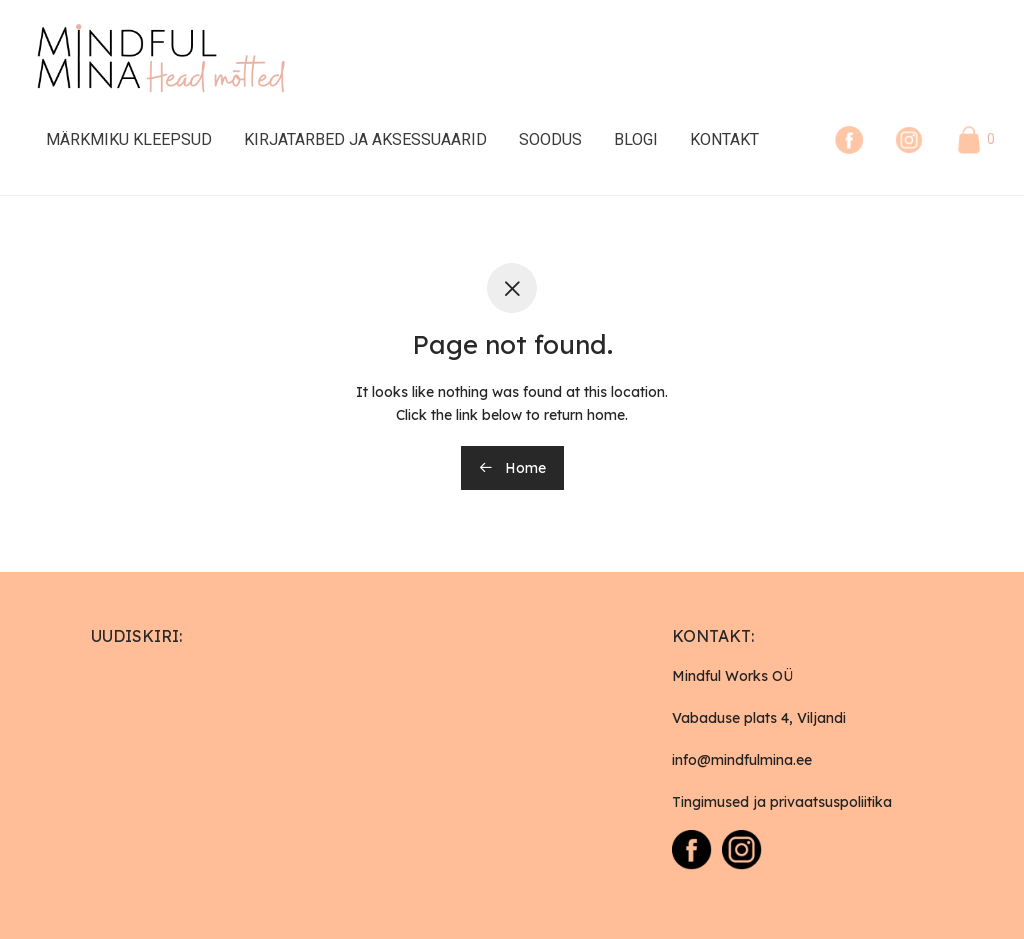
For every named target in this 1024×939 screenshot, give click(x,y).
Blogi (636, 139)
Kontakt (724, 139)
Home (512, 468)
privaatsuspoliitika (831, 802)
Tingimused (710, 802)
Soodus (550, 139)
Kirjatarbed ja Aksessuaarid (365, 139)
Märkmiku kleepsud (129, 139)
